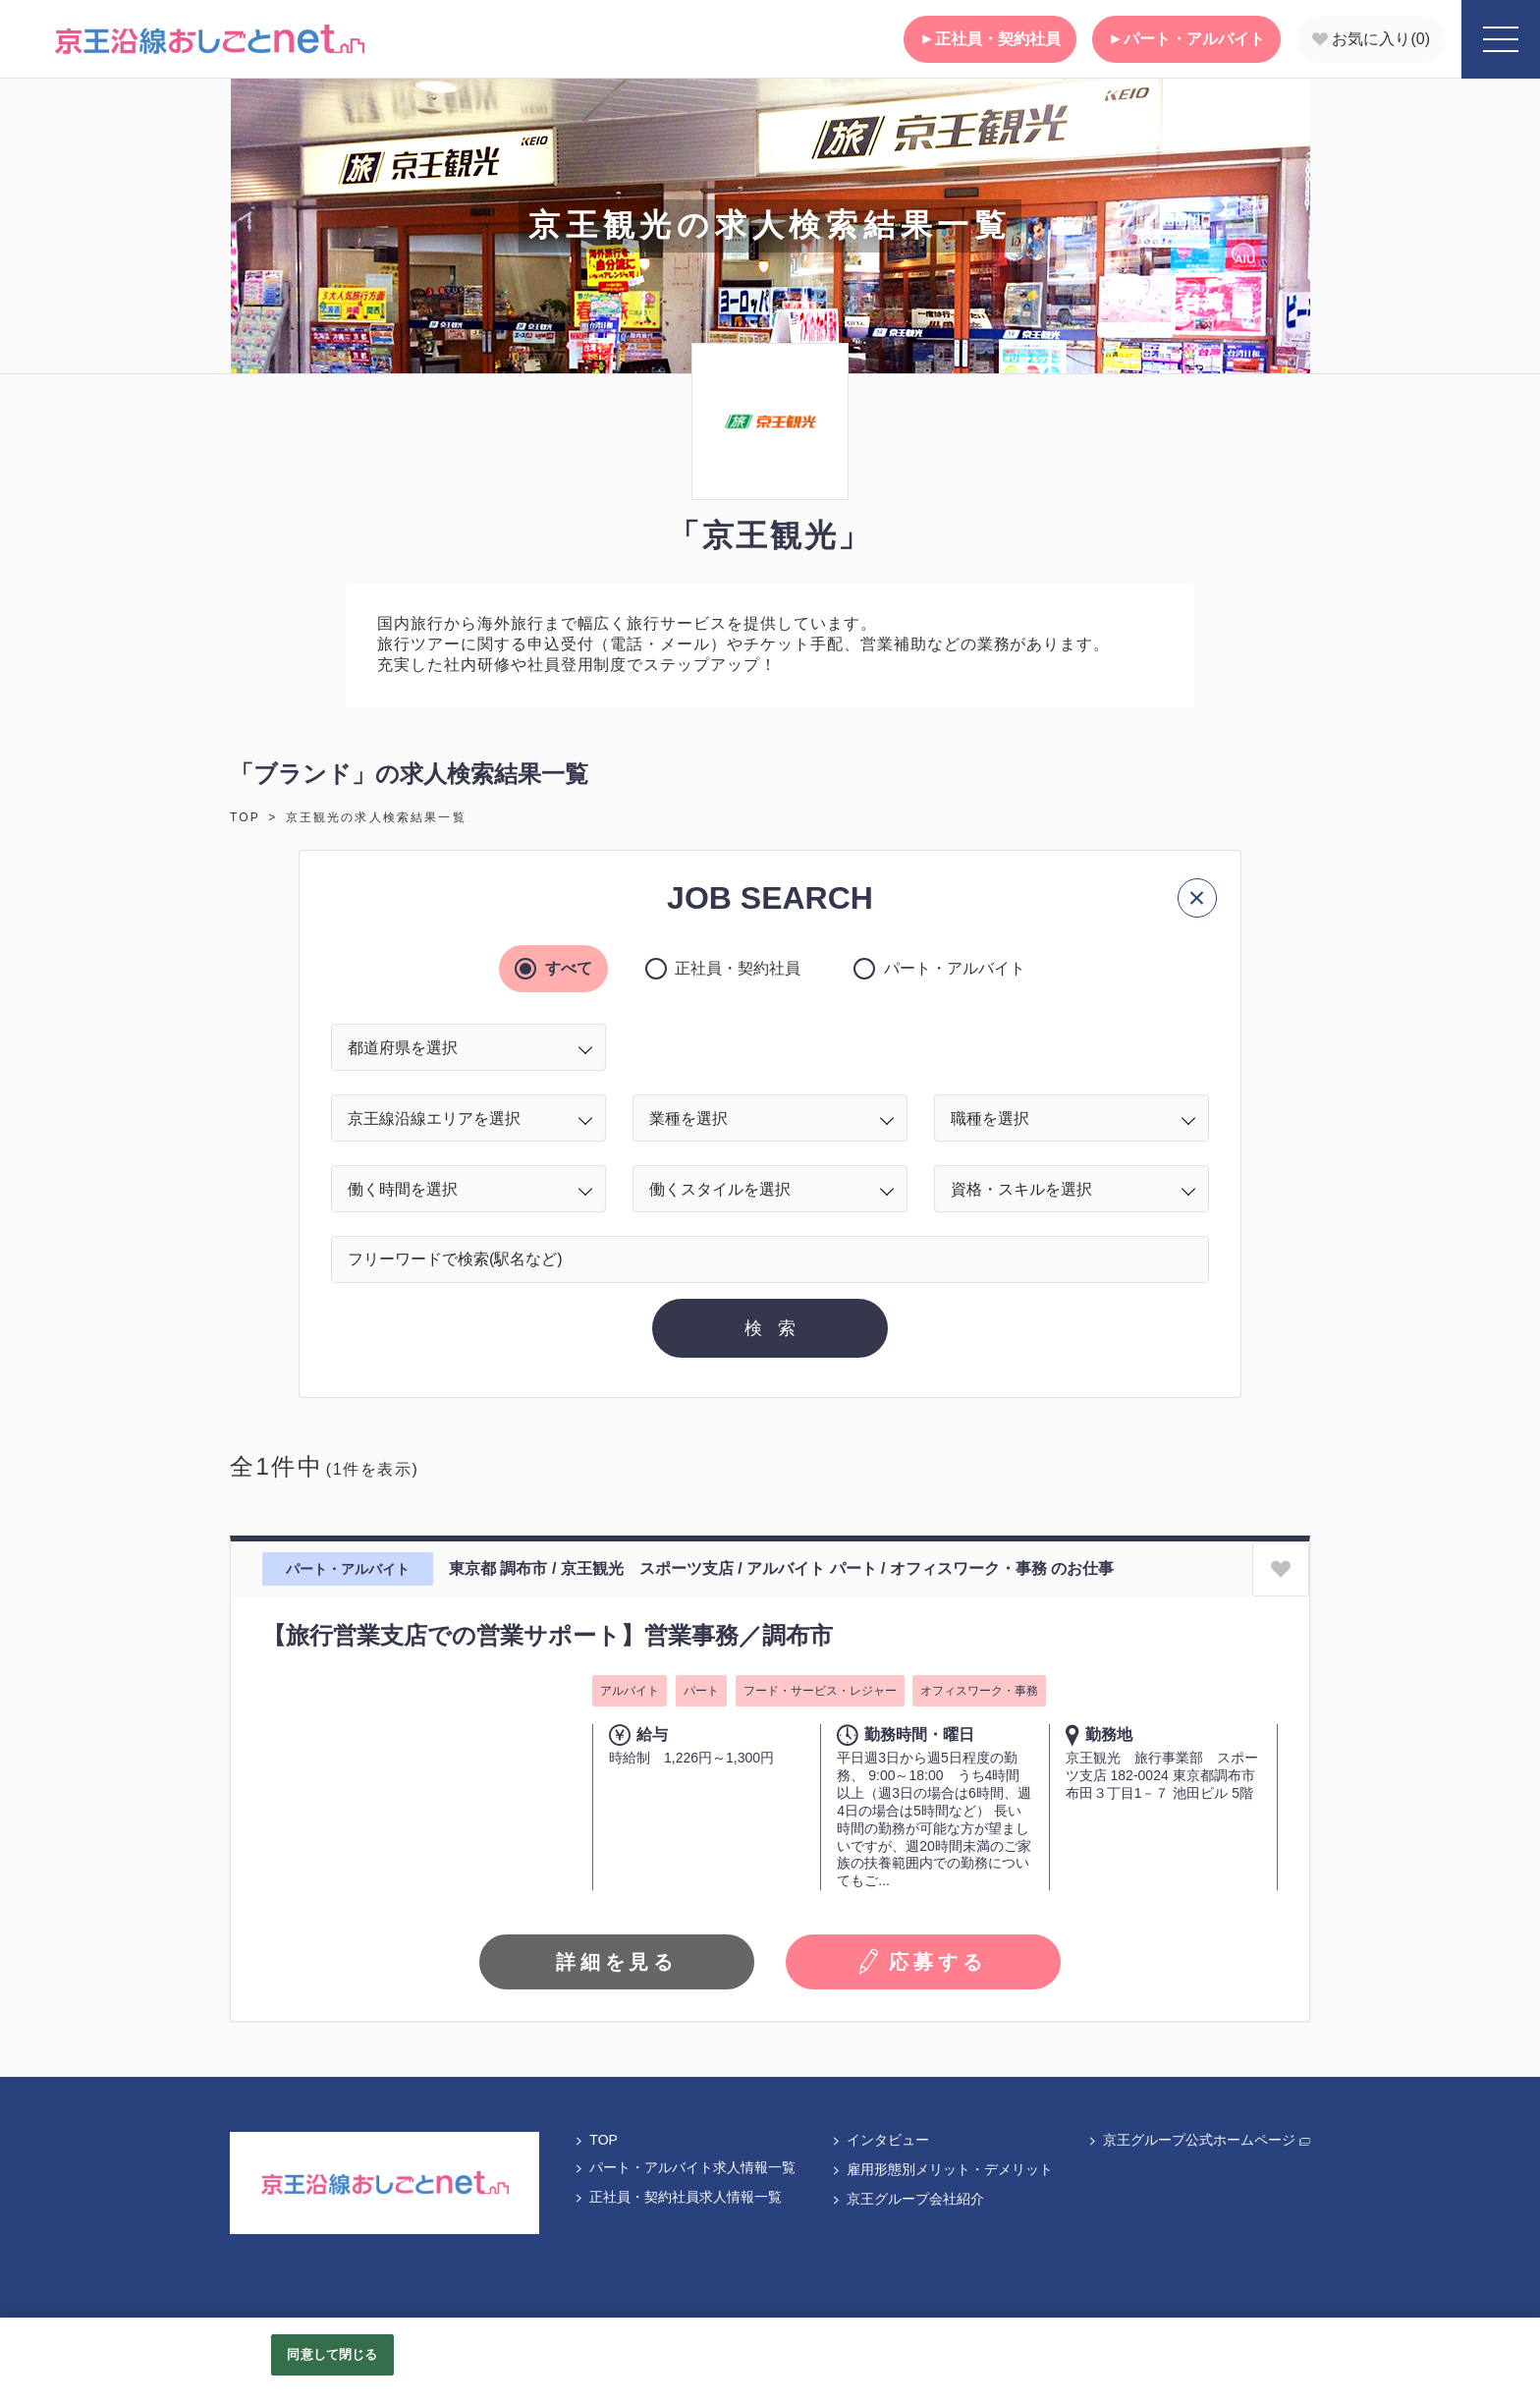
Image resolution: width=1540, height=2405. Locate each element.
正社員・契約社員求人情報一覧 (678, 2197)
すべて (564, 968)
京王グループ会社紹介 (907, 2199)
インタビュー (880, 2140)
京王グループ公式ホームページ (1198, 2140)
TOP (245, 817)
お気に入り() (1371, 38)
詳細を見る (617, 1962)
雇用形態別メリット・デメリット (942, 2169)
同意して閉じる (332, 2354)
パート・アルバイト (1186, 38)
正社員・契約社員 (990, 38)
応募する (922, 1962)
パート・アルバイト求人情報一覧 (685, 2167)
